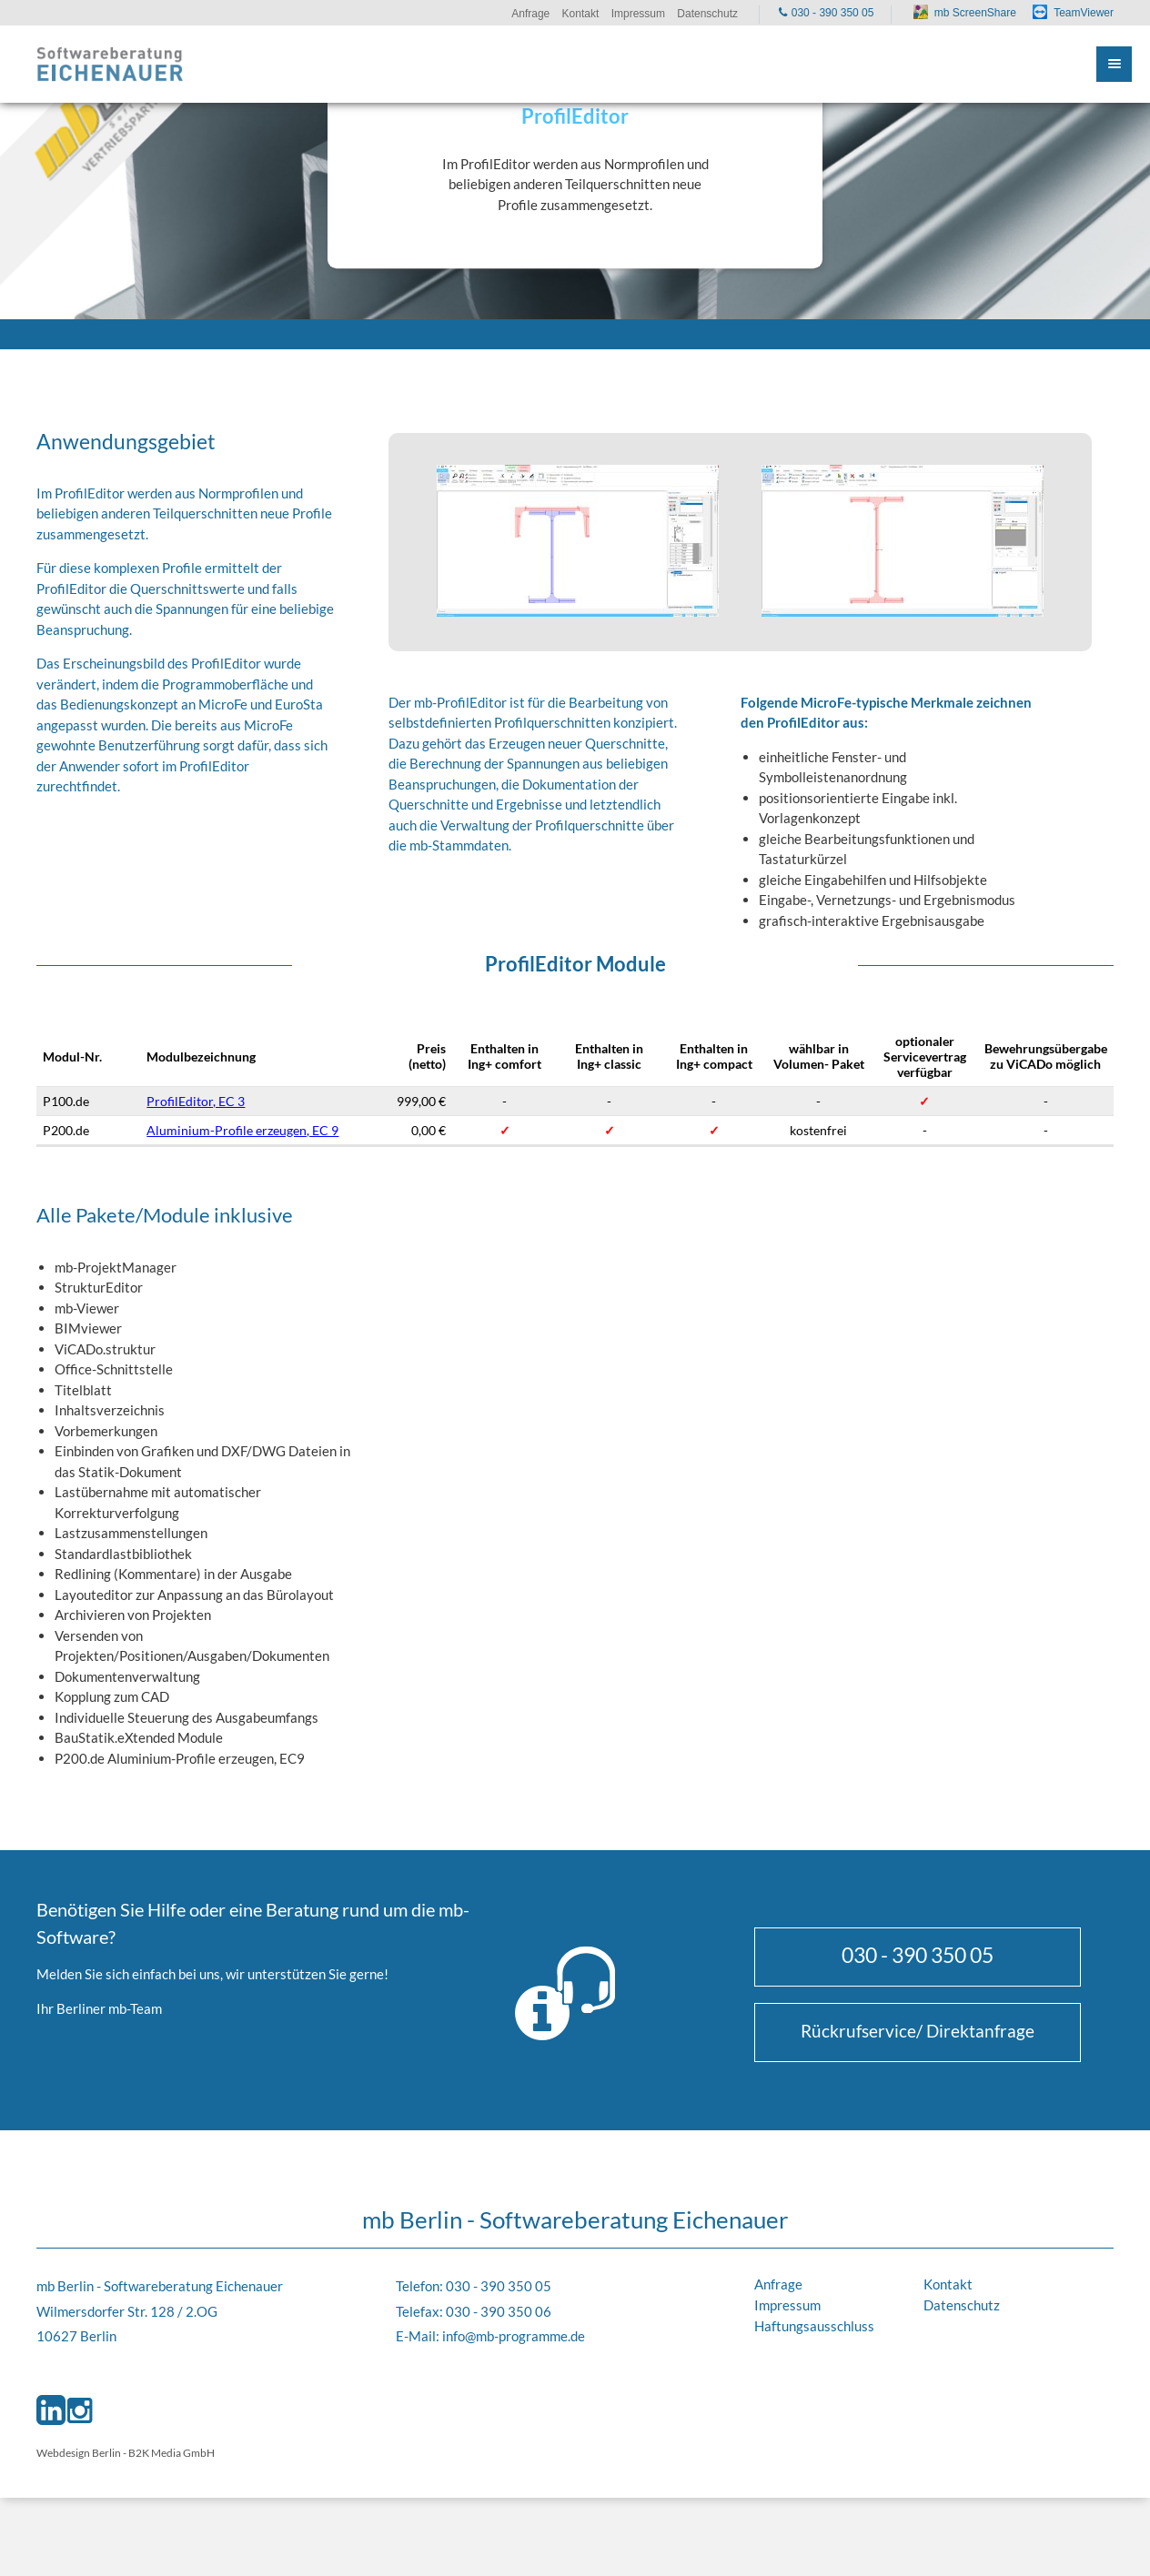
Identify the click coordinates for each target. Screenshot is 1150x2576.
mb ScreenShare (975, 12)
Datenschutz (961, 2305)
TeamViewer (1084, 12)
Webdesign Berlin (78, 2452)
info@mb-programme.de (513, 2336)
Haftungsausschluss (814, 2326)
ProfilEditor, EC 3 (195, 1101)
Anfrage (778, 2284)
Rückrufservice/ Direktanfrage (917, 2030)
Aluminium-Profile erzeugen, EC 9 (242, 1130)
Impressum (787, 2305)
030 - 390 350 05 (918, 1954)
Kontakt (948, 2284)
